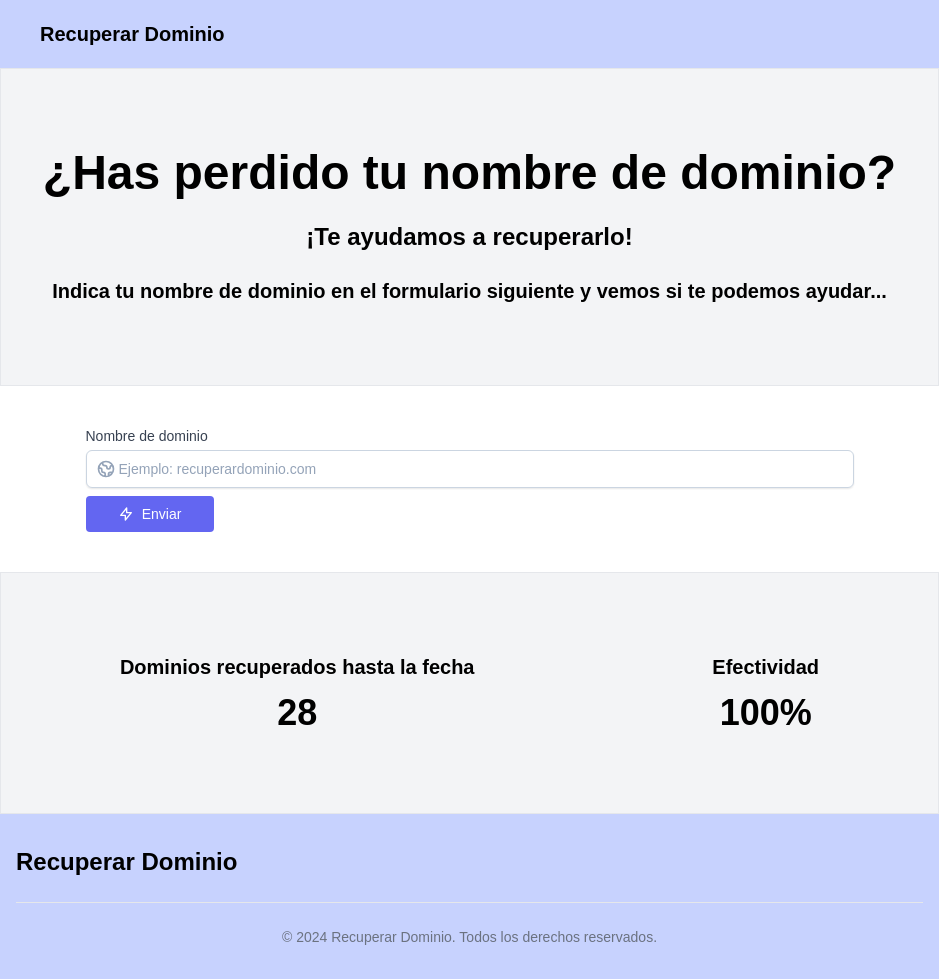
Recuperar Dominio (132, 34)
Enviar (150, 514)
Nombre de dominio (147, 436)
